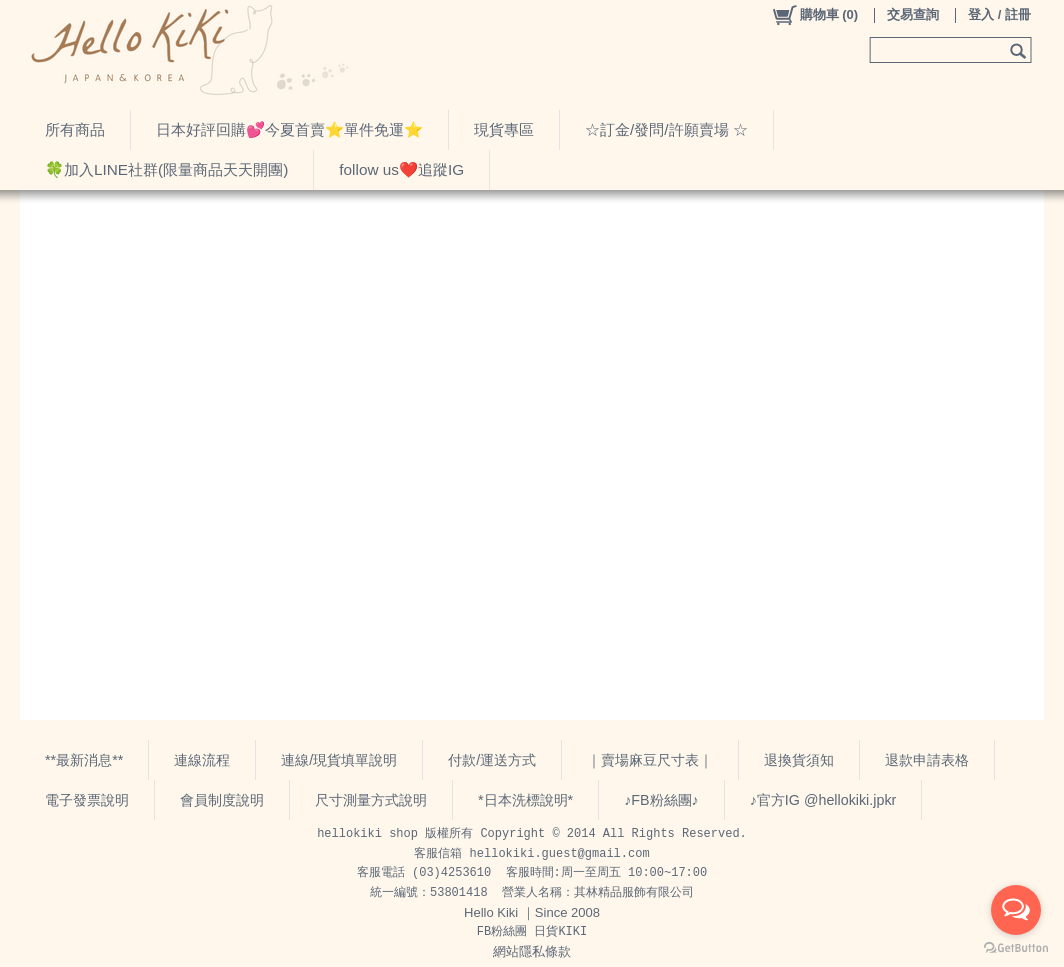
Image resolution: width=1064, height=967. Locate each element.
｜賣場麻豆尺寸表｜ (650, 760)
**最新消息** (84, 760)
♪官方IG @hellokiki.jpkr (823, 800)
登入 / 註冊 (999, 14)
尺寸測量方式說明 (371, 800)
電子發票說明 (87, 800)
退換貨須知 (799, 760)
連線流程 (202, 760)
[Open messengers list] (1016, 910)
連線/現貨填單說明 (339, 760)
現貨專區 (504, 129)
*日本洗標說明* (525, 800)
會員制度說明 (222, 800)
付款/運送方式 (492, 760)
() (814, 15)
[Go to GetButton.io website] (1016, 947)
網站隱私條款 (532, 951)
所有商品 (75, 129)
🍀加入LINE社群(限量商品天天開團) (166, 169)
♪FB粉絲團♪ (661, 800)
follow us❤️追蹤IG (401, 169)
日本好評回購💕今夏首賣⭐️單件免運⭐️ (289, 129)
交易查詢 (913, 14)
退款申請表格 (927, 760)
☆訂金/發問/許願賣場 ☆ (666, 129)
